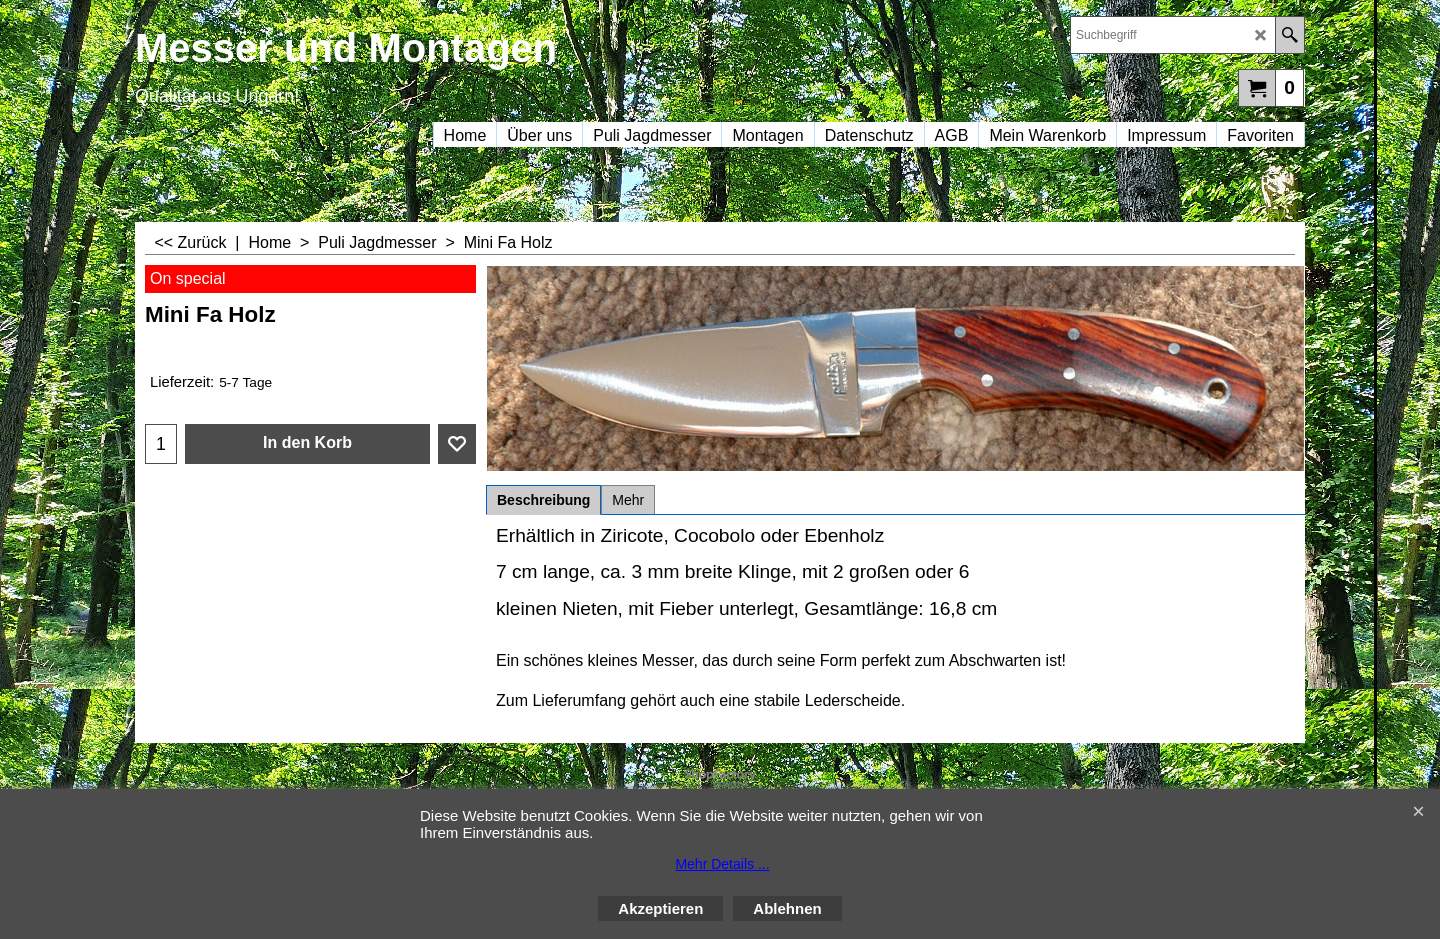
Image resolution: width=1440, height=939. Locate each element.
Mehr (628, 500)
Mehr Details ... (722, 864)
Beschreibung (543, 500)
